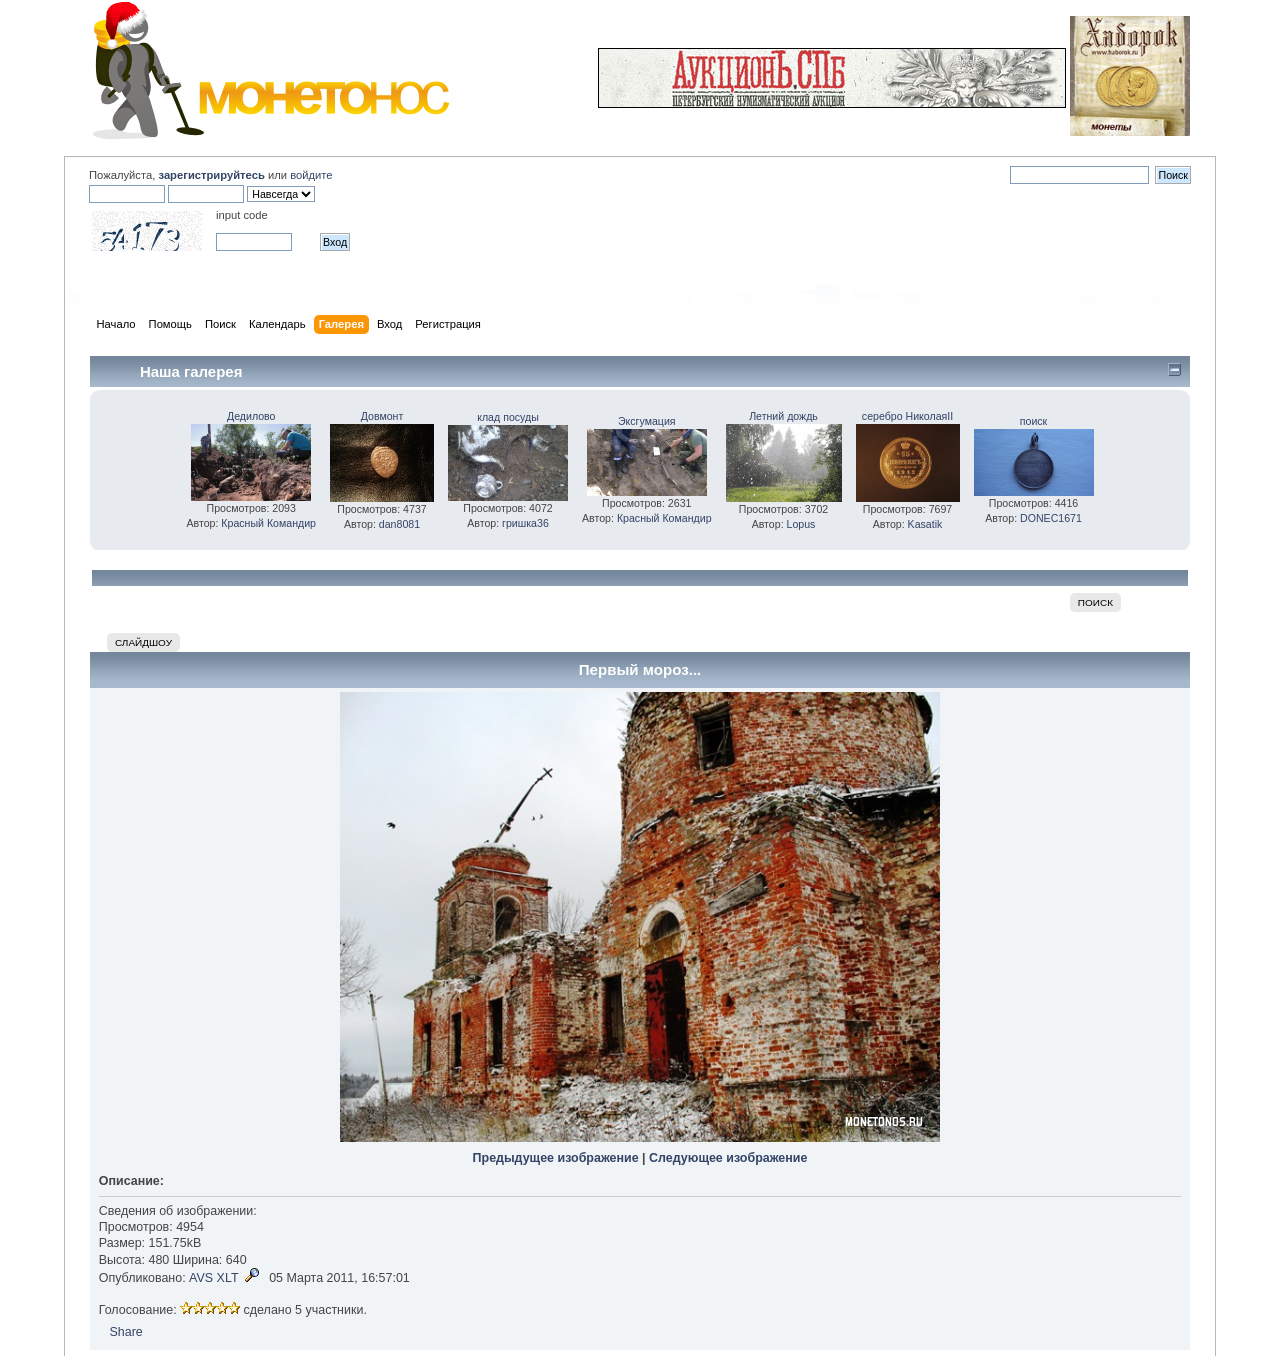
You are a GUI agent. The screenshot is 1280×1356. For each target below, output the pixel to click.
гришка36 (525, 523)
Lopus (801, 524)
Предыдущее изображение (556, 1158)
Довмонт (382, 416)
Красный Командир (268, 523)
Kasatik (925, 524)
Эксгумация (647, 421)
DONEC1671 (1051, 518)
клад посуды (508, 417)
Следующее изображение (728, 1158)
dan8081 (399, 524)
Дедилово (251, 416)
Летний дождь (783, 416)
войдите (311, 175)
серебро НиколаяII (907, 416)
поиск (1033, 421)
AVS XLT (213, 1278)
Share (125, 1332)
